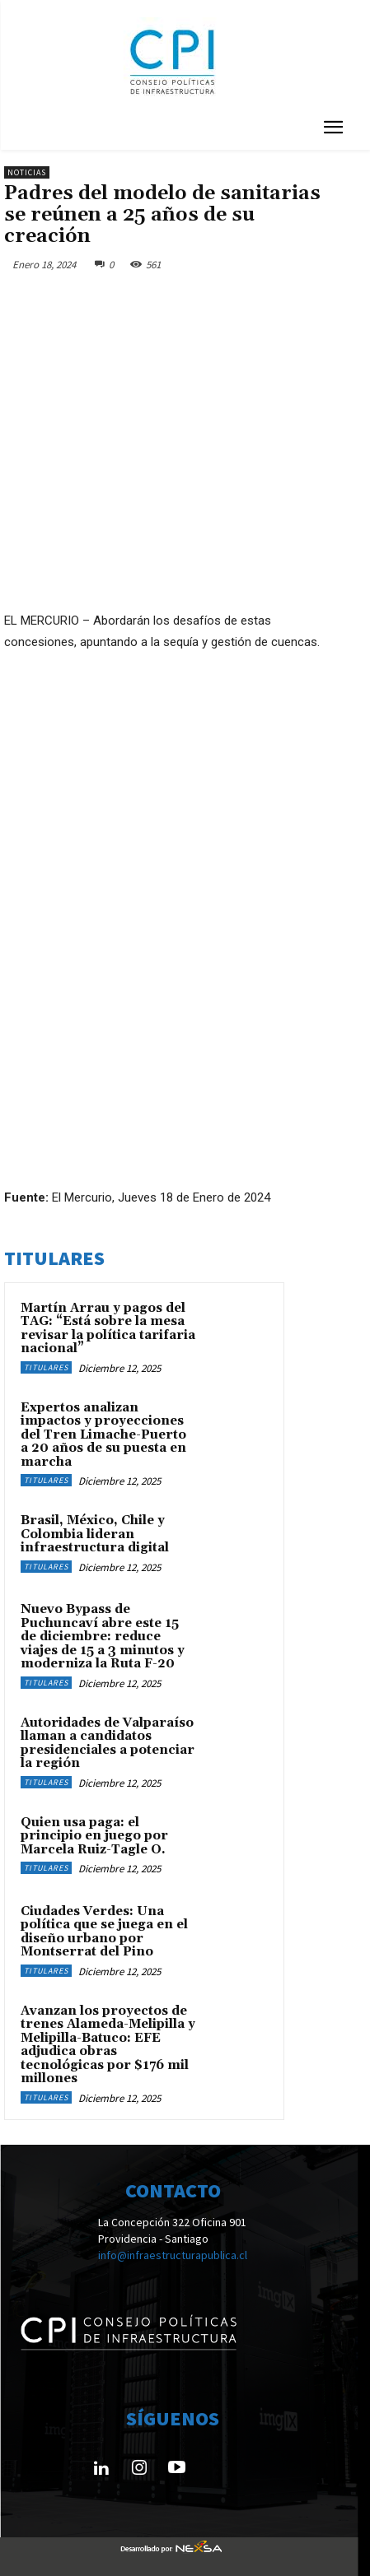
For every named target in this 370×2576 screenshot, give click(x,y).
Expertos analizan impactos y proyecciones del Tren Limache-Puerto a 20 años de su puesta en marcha (103, 1435)
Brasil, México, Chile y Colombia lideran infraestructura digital (95, 1534)
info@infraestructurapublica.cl (172, 2254)
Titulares (46, 1367)
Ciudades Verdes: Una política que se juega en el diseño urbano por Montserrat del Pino (104, 1932)
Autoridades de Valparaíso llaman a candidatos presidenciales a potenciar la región (107, 1743)
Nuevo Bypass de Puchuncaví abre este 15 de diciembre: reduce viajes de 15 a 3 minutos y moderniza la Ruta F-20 (103, 1637)
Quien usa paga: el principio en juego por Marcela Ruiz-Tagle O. (94, 1836)
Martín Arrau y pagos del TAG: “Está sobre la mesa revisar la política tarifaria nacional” (108, 1328)
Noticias (26, 172)
